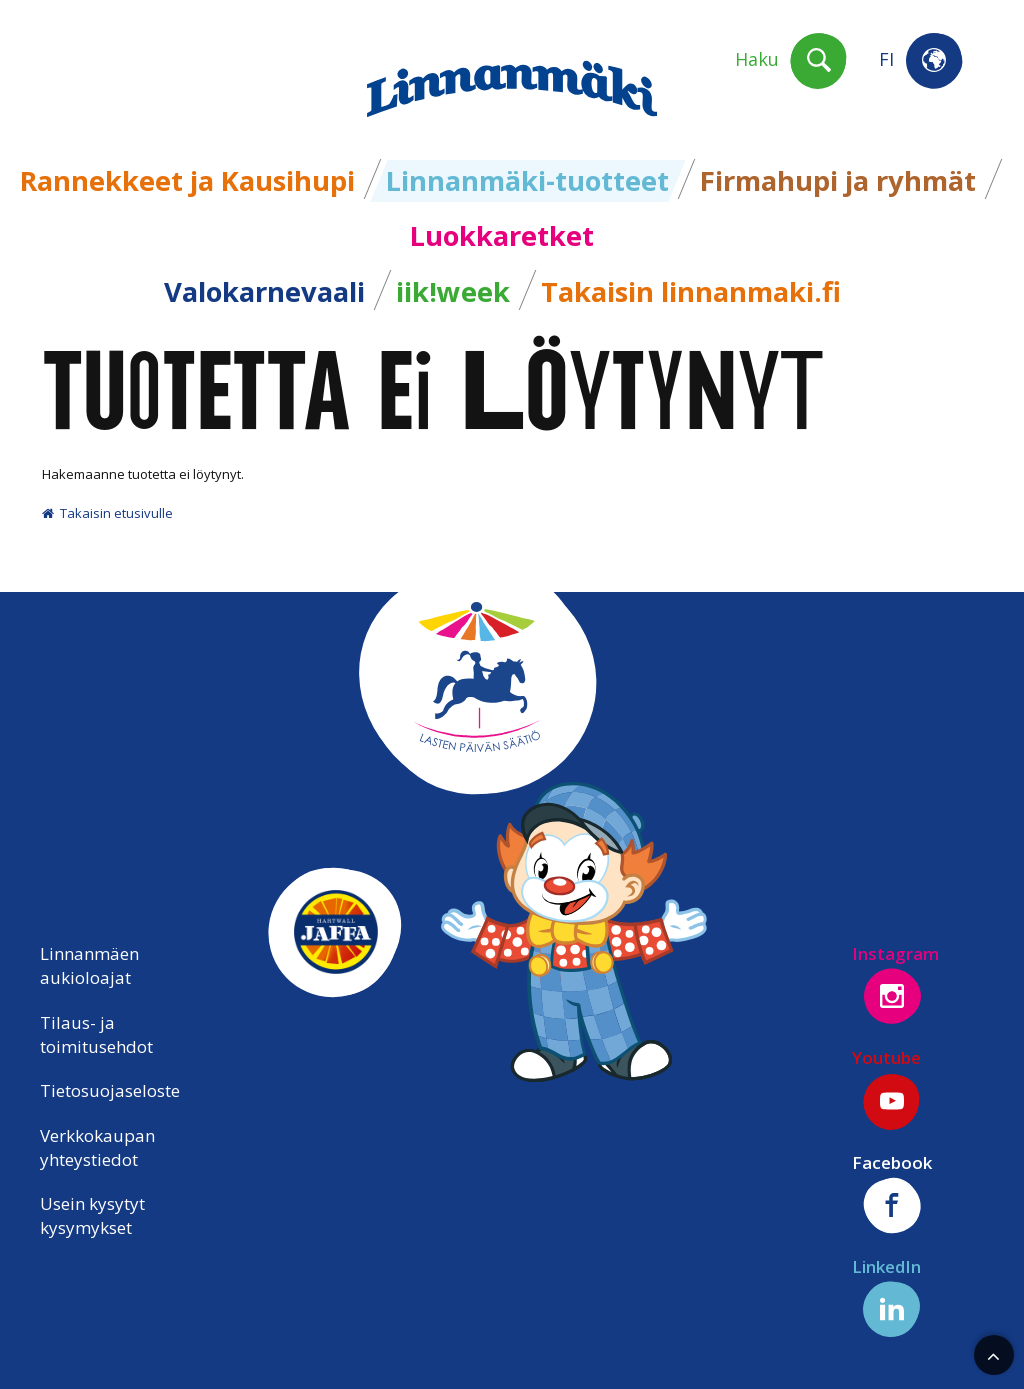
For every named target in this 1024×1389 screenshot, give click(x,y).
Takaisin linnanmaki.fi (691, 291)
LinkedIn (887, 1297)
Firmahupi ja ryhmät (838, 180)
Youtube (887, 1088)
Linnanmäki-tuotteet (527, 180)
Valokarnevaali (264, 291)
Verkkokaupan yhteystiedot (97, 1147)
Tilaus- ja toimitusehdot (96, 1034)
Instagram (895, 984)
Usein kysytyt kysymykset (92, 1215)
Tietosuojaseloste (110, 1090)
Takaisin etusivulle (107, 513)
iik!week (453, 291)
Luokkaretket (502, 235)
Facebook (892, 1193)
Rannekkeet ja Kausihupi (187, 180)
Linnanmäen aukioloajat (89, 965)
